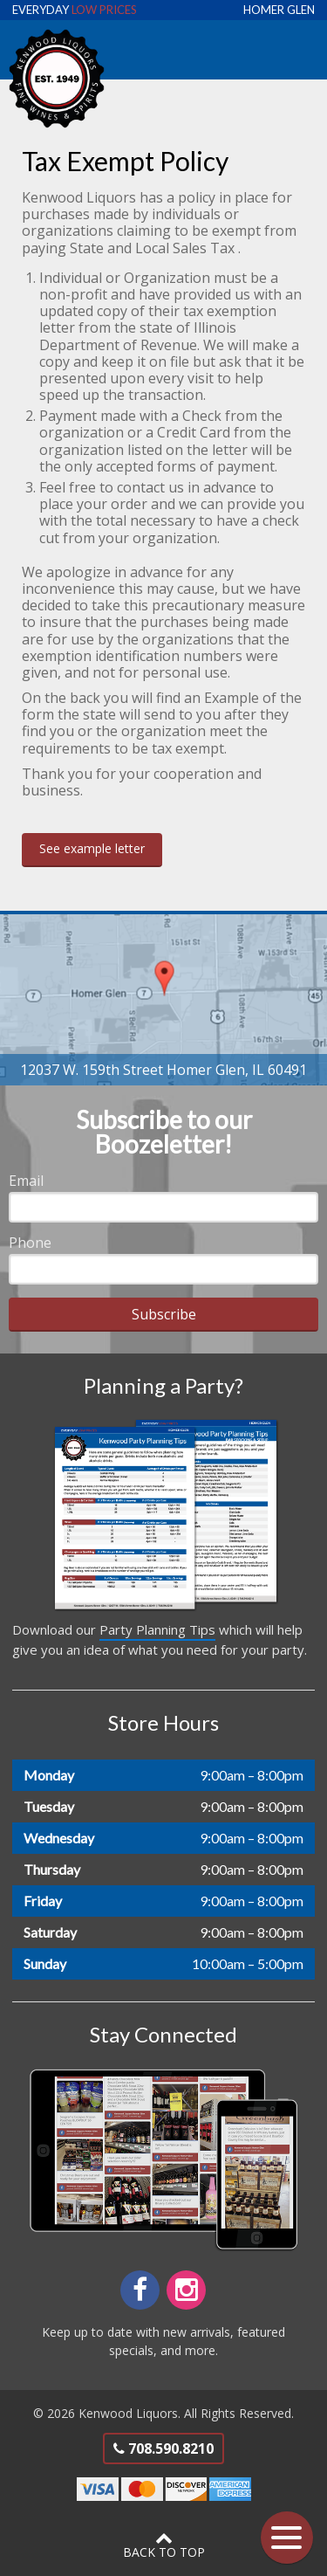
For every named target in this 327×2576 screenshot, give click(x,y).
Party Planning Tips (157, 1629)
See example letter (92, 848)
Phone (30, 1243)
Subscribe (164, 1314)
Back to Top (163, 2544)
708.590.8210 (163, 2448)
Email (26, 1181)
